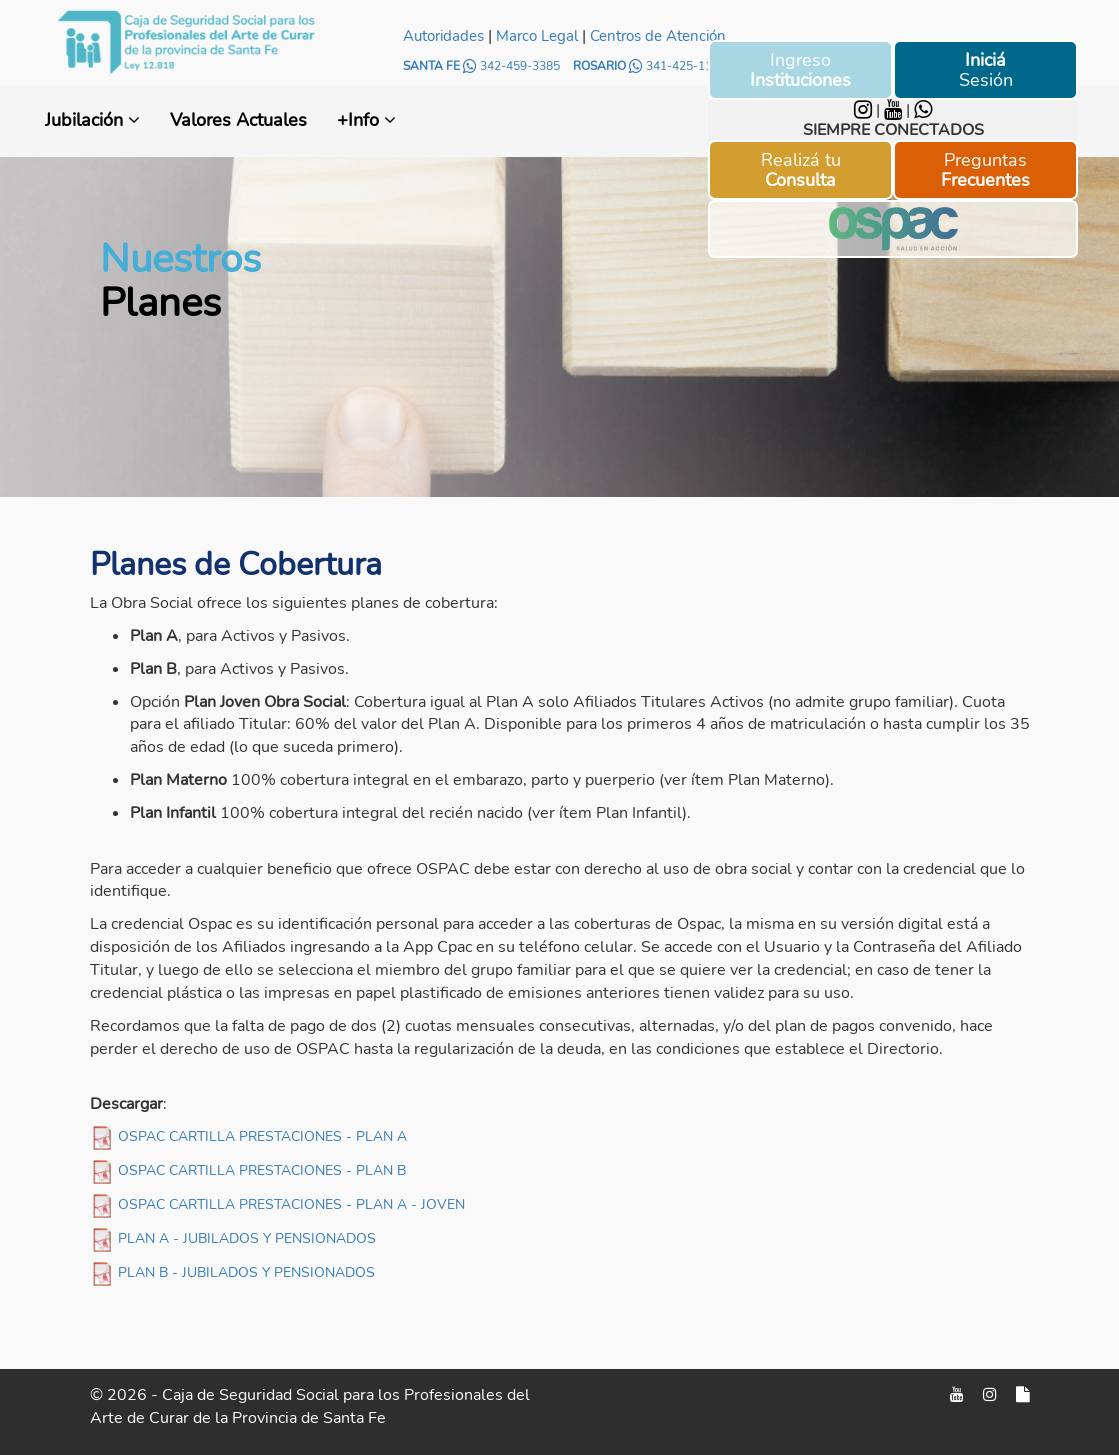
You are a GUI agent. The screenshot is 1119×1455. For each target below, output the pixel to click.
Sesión (986, 70)
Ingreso (800, 70)
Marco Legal (537, 36)
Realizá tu (801, 170)
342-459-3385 (513, 66)
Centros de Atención (658, 36)
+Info (366, 120)
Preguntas (985, 170)
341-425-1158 (677, 66)
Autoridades (443, 36)
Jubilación (92, 120)
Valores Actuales (238, 120)
